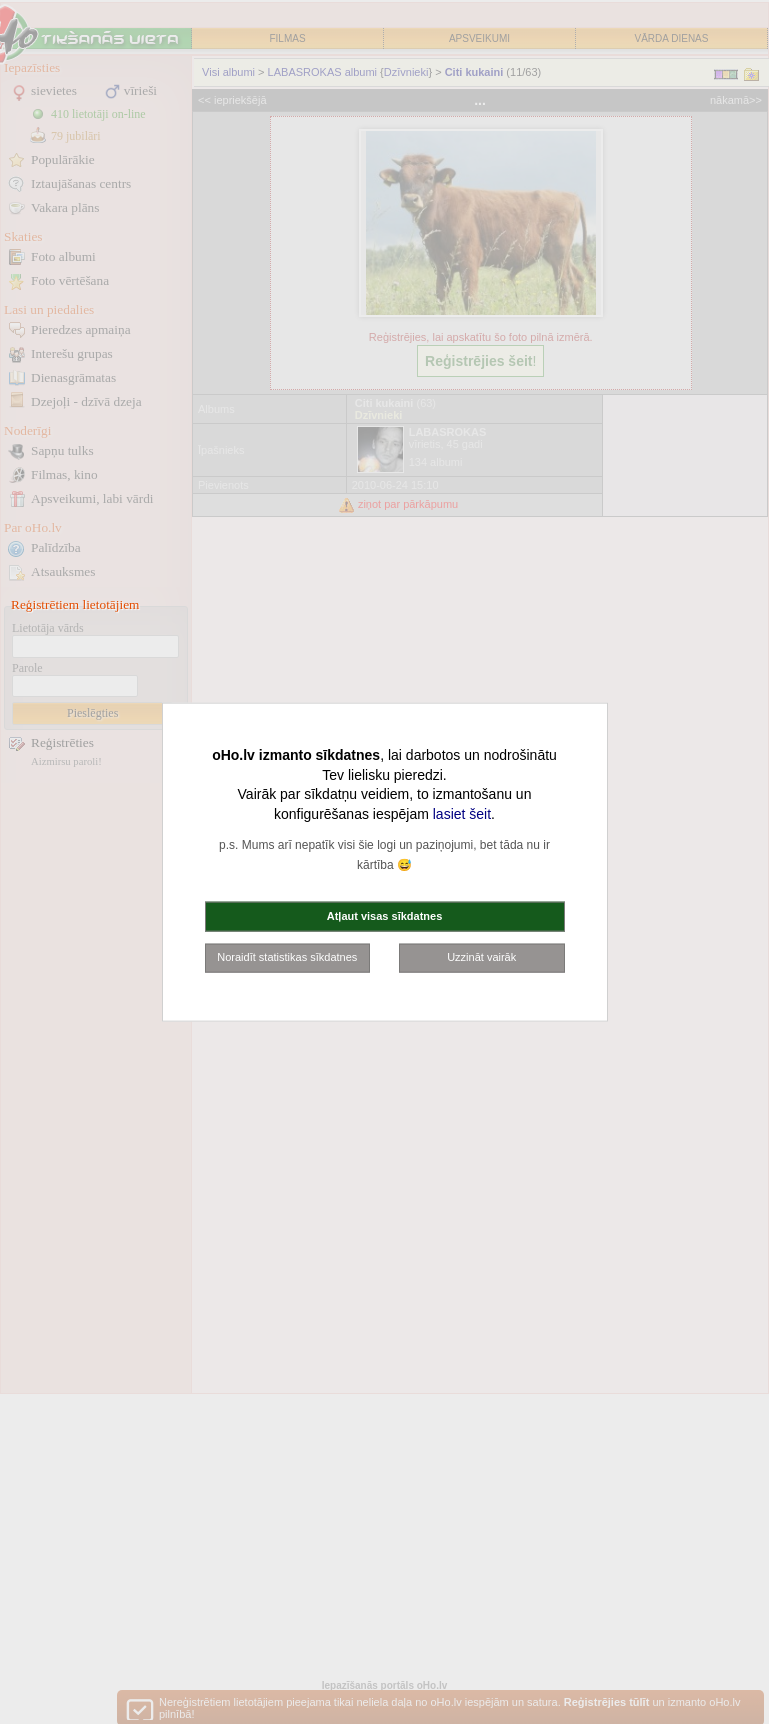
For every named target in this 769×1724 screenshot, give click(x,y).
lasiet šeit (462, 813)
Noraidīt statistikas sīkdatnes (287, 957)
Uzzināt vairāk (481, 957)
